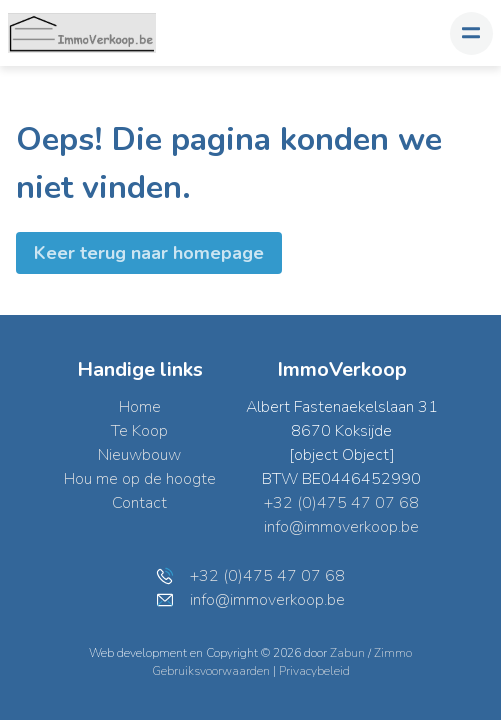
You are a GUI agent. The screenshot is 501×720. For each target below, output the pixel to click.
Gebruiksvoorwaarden (212, 671)
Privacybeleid (314, 671)
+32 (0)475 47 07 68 (341, 503)
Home (140, 407)
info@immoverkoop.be (341, 527)
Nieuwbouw (139, 455)
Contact (139, 503)
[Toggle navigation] (471, 33)
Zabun (347, 653)
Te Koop (139, 431)
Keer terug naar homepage (149, 253)
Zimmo (393, 653)
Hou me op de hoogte (140, 479)
